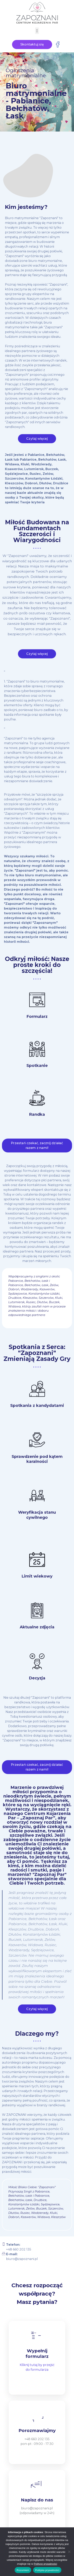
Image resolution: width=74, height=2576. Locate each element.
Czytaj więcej (37, 440)
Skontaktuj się (32, 44)
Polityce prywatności (45, 2563)
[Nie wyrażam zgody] (69, 2552)
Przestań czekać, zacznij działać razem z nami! (37, 1147)
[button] (37, 30)
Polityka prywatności (47, 2570)
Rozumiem (23, 2570)
